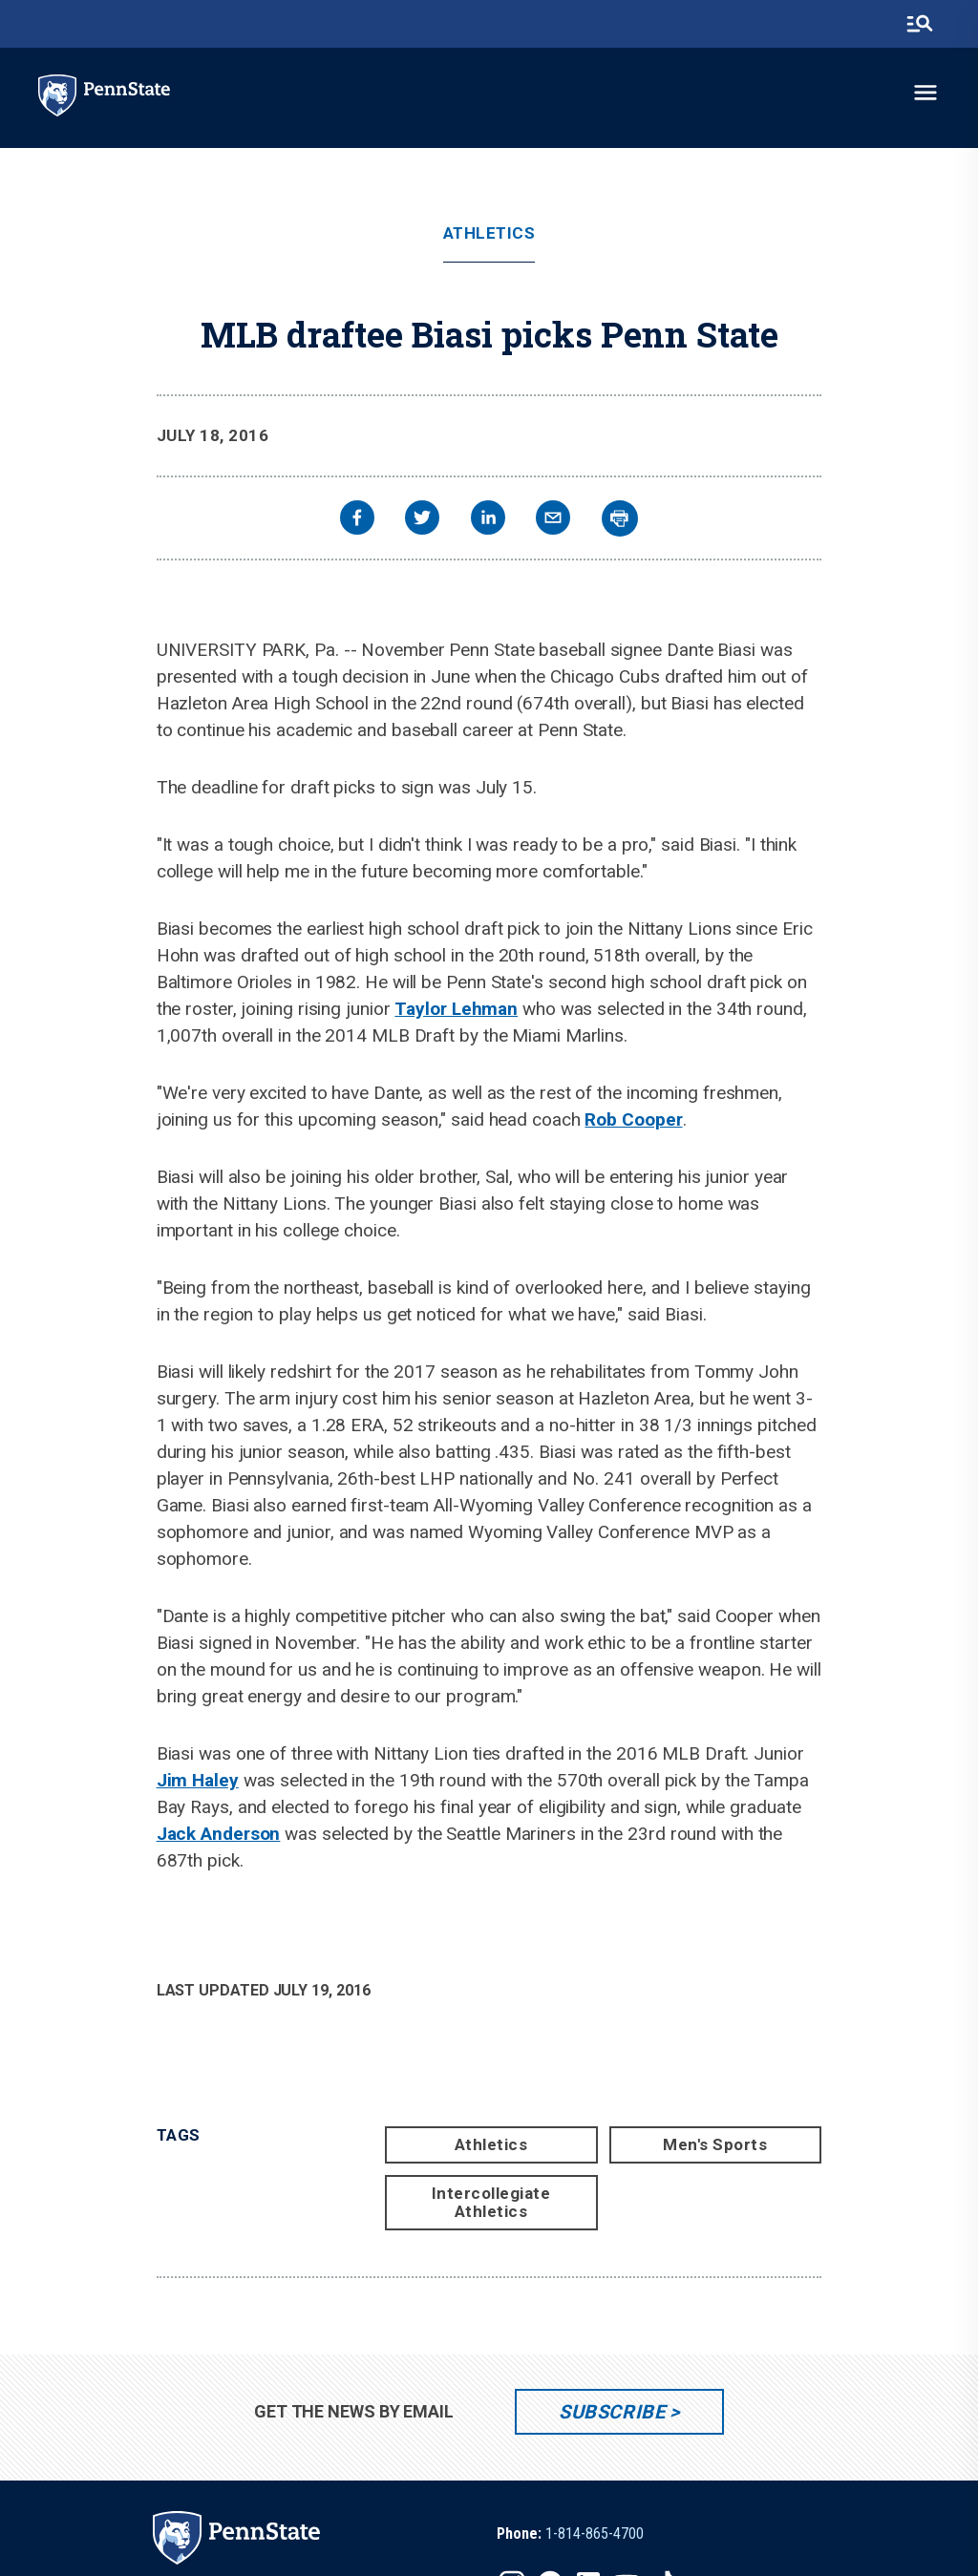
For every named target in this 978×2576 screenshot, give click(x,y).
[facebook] (357, 519)
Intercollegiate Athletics (491, 2202)
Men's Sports (715, 2144)
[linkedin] (488, 519)
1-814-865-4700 (594, 2533)
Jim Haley (198, 1780)
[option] (570, 2534)
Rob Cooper (633, 1119)
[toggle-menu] (925, 92)
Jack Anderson (219, 1834)
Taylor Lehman (456, 1009)
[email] (553, 519)
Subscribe (612, 2411)
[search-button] (920, 24)
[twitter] (422, 519)
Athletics (489, 233)
